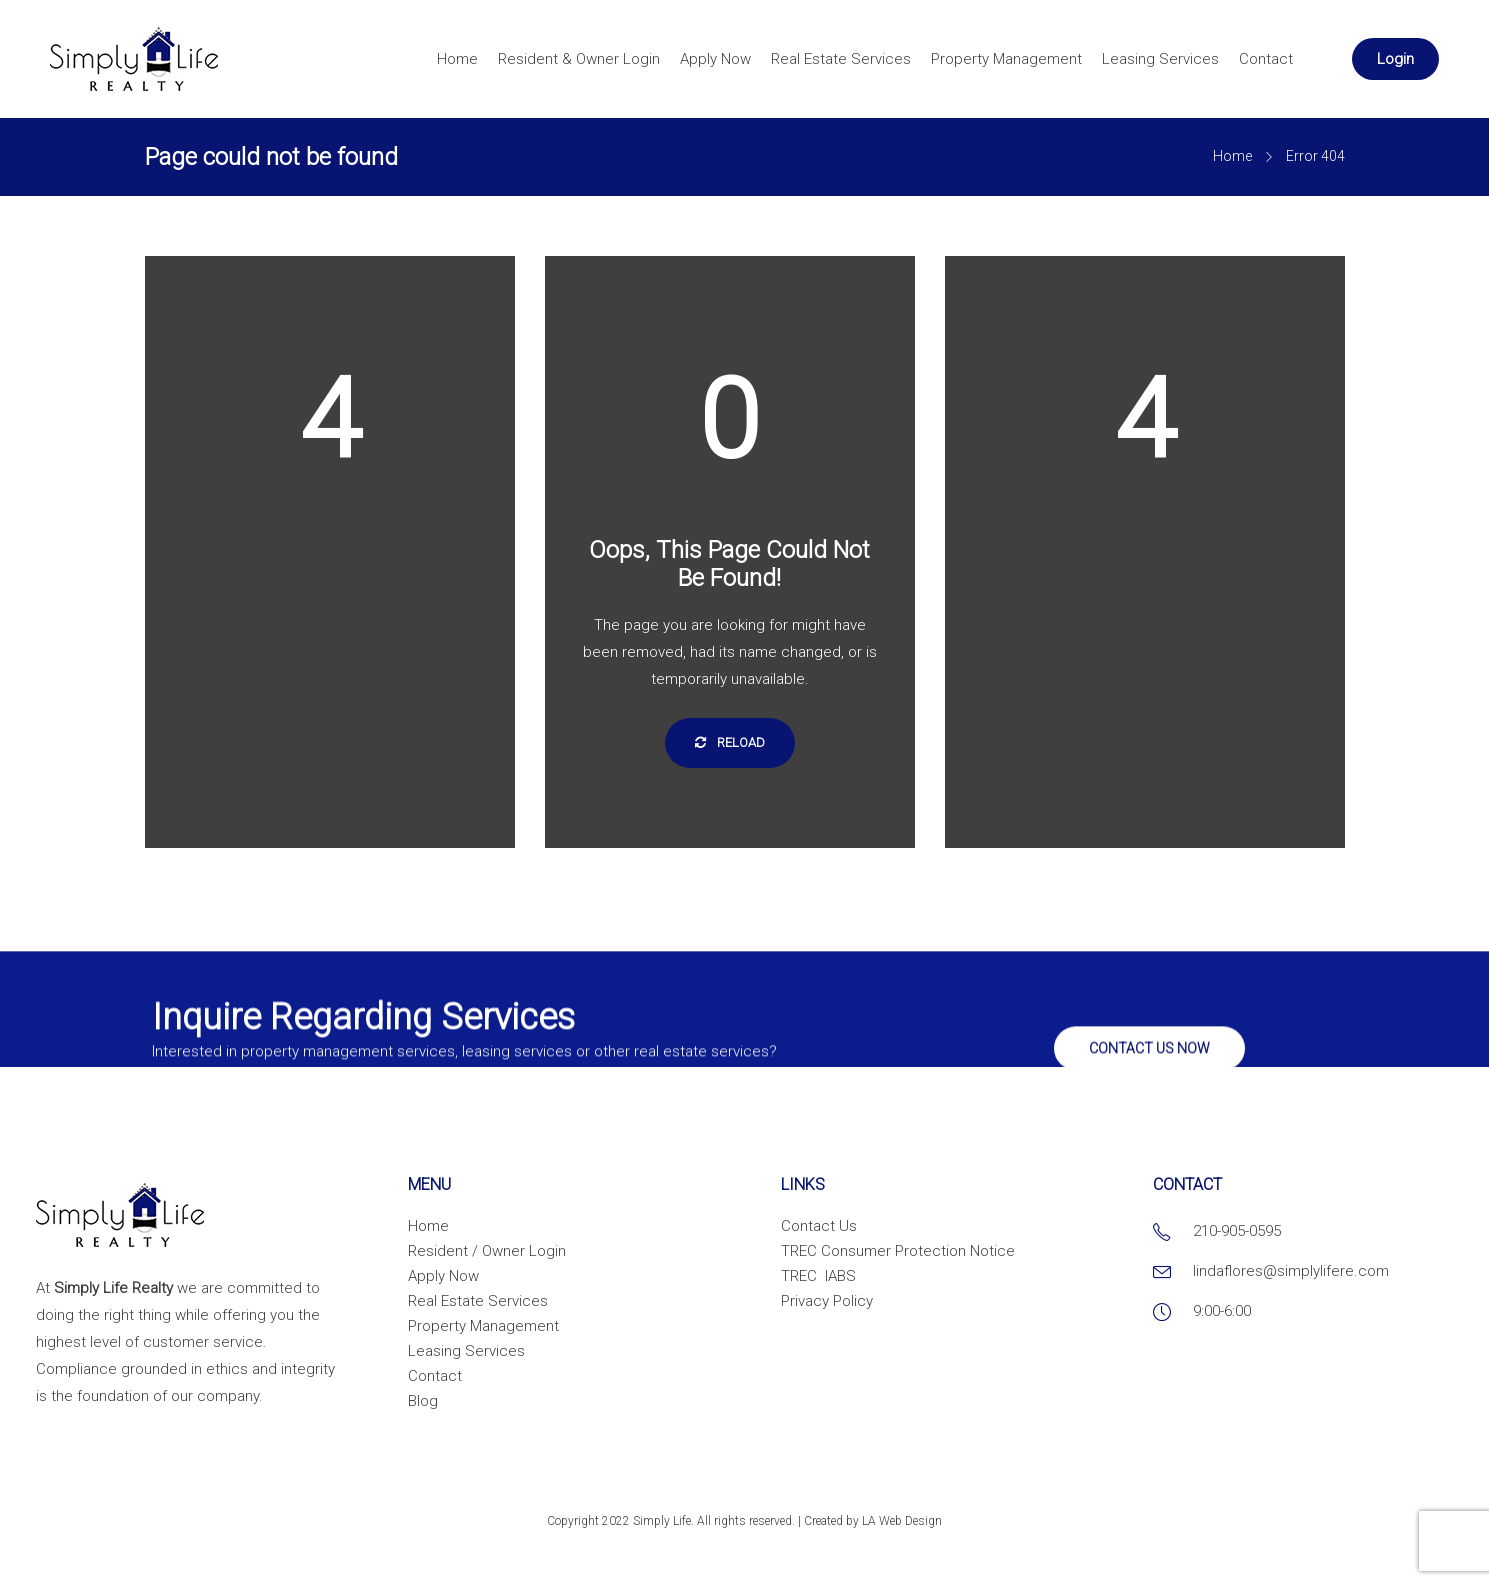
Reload (730, 742)
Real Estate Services (841, 59)
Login (1395, 59)
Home (457, 59)
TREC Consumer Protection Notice (898, 1251)
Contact (1266, 59)
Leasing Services (1160, 59)
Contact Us (819, 1226)
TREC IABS (818, 1276)
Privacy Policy (827, 1301)
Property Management (1006, 59)
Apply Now (715, 59)
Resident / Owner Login (487, 1251)
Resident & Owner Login (579, 59)
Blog (423, 1401)
